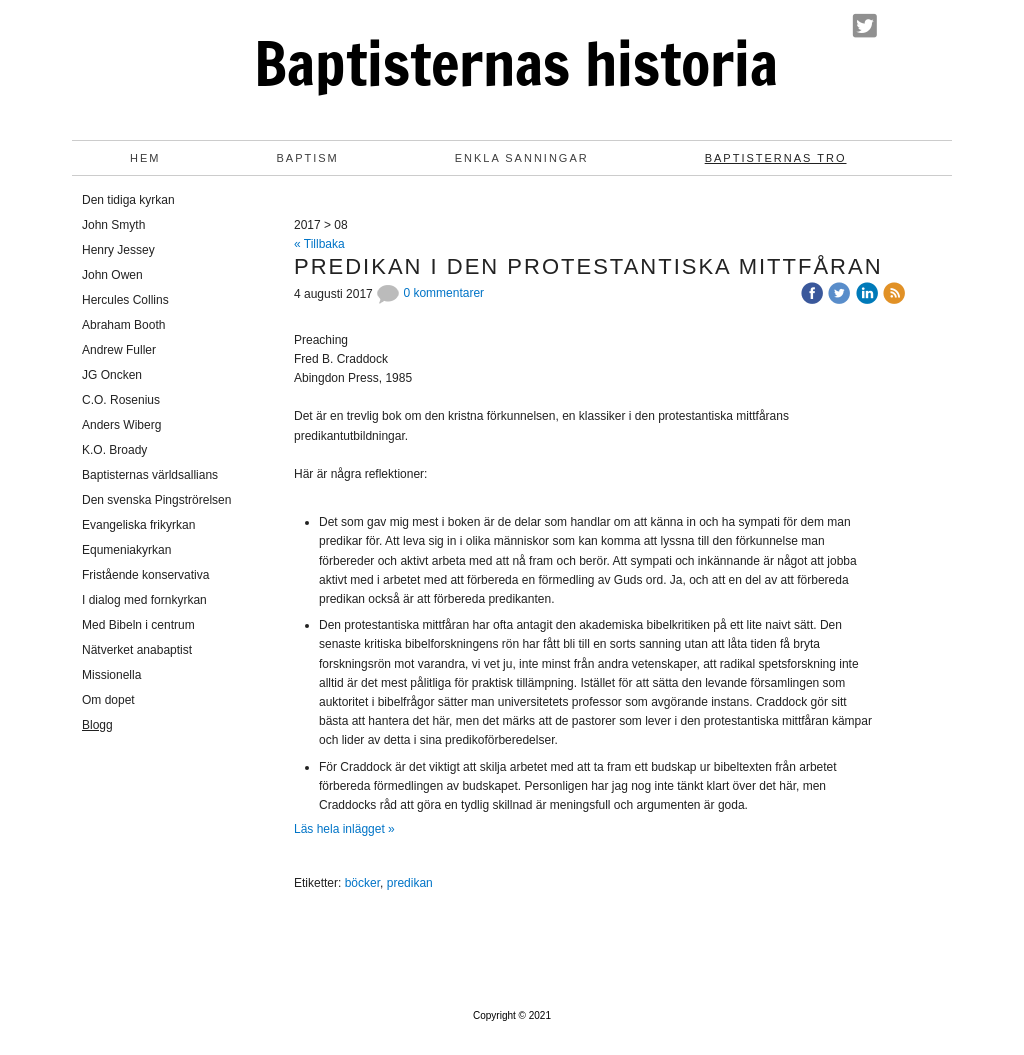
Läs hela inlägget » (344, 829)
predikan (410, 883)
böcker (362, 883)
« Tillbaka (319, 244)
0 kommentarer (430, 293)
